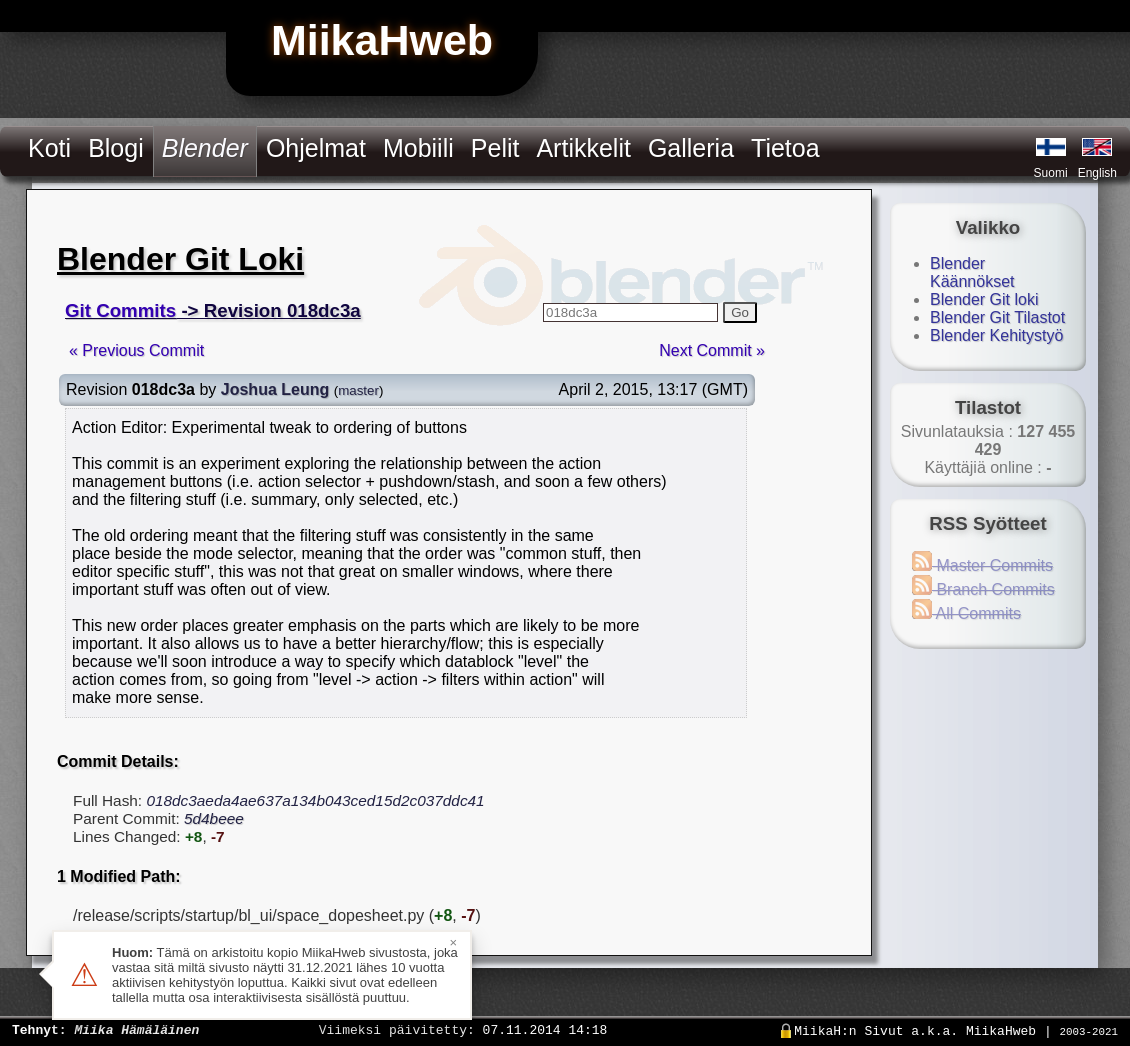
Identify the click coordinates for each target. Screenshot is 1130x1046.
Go (740, 312)
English (1097, 173)
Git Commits (120, 310)
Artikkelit (583, 148)
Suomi (1051, 173)
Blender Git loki (984, 299)
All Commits (966, 613)
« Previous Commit (136, 350)
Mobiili (418, 148)
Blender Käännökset (972, 272)
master (358, 390)
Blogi (116, 148)
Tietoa (785, 148)
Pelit (495, 148)
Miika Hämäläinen (136, 1029)
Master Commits (982, 565)
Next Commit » (712, 350)
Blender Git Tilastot (997, 317)
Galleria (691, 148)
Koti (49, 148)
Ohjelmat (316, 148)
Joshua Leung (275, 389)
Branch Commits (983, 589)
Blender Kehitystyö (996, 335)
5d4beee (214, 818)
